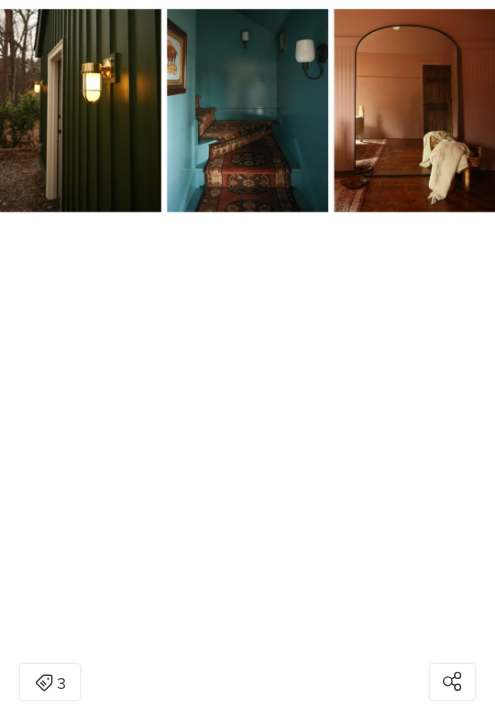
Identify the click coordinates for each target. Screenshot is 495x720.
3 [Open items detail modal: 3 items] (50, 684)
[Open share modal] (452, 682)
